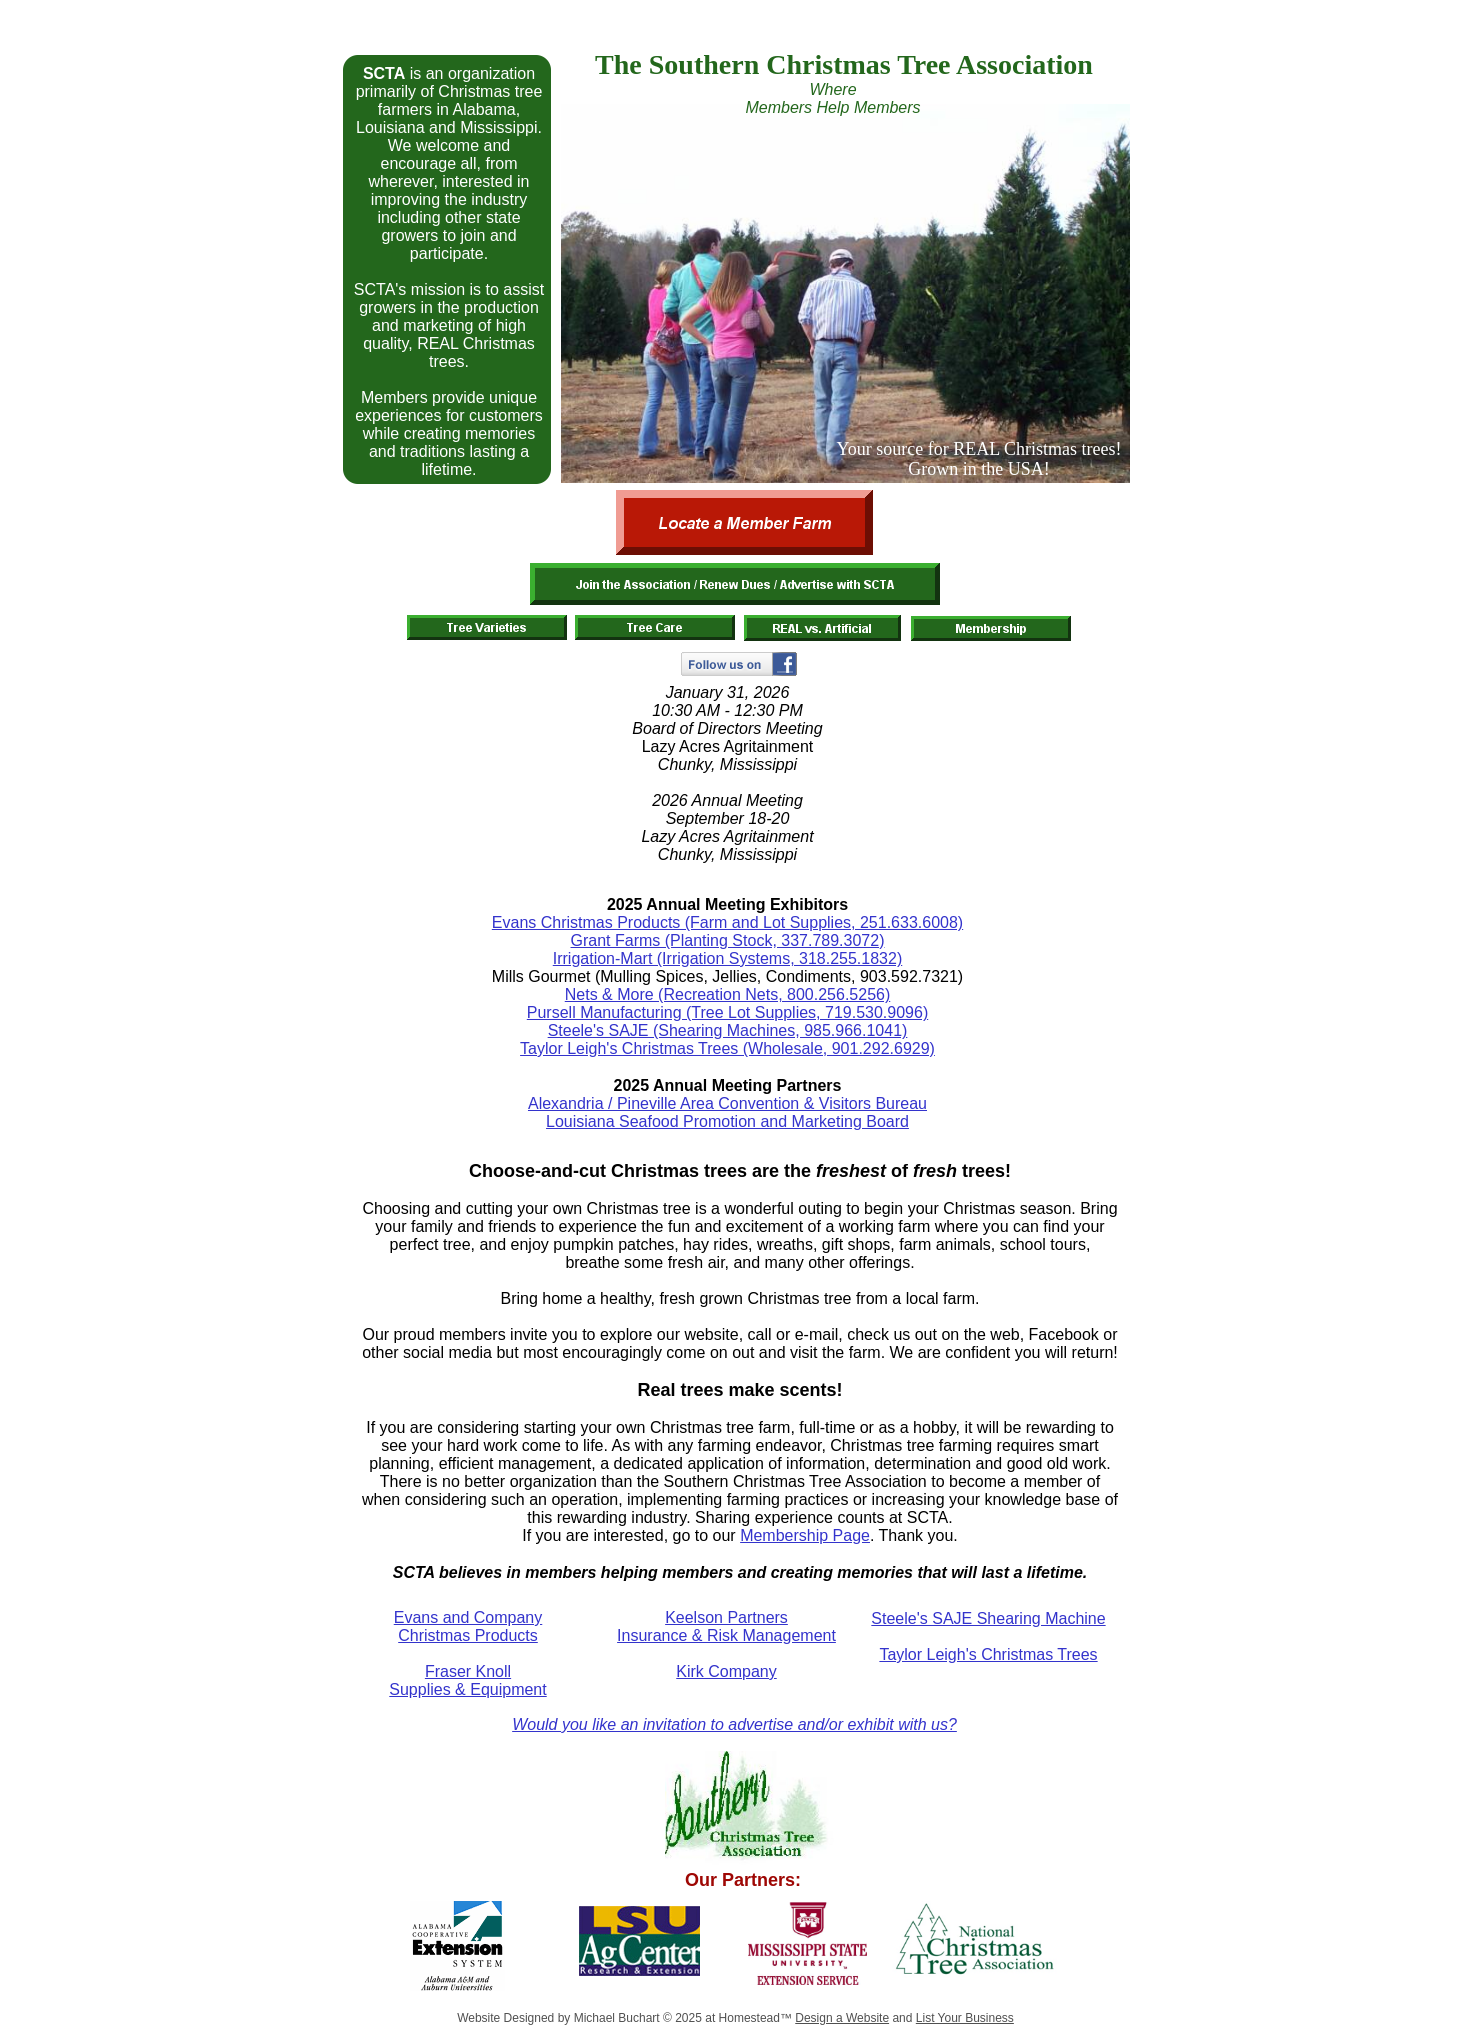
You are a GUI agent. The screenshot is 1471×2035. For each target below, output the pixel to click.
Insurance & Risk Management (726, 1635)
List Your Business (965, 2018)
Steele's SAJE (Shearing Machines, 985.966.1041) (728, 1030)
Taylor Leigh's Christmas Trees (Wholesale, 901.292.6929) (727, 1048)
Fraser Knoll (468, 1671)
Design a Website (842, 2018)
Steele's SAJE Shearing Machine (988, 1618)
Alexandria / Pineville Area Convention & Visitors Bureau (727, 1103)
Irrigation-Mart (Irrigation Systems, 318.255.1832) (727, 958)
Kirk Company (726, 1671)
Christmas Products (468, 1635)
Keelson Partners (726, 1617)
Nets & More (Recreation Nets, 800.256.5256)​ (728, 994)
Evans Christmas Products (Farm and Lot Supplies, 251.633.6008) (727, 922)
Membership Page (805, 1535)
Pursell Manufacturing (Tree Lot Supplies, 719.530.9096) (727, 1012)
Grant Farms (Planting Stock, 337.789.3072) (728, 940)
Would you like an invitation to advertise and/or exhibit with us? (734, 1724)
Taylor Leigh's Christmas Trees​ (988, 1654)
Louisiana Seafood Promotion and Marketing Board (727, 1121)
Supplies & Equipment (467, 1689)
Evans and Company (468, 1617)
